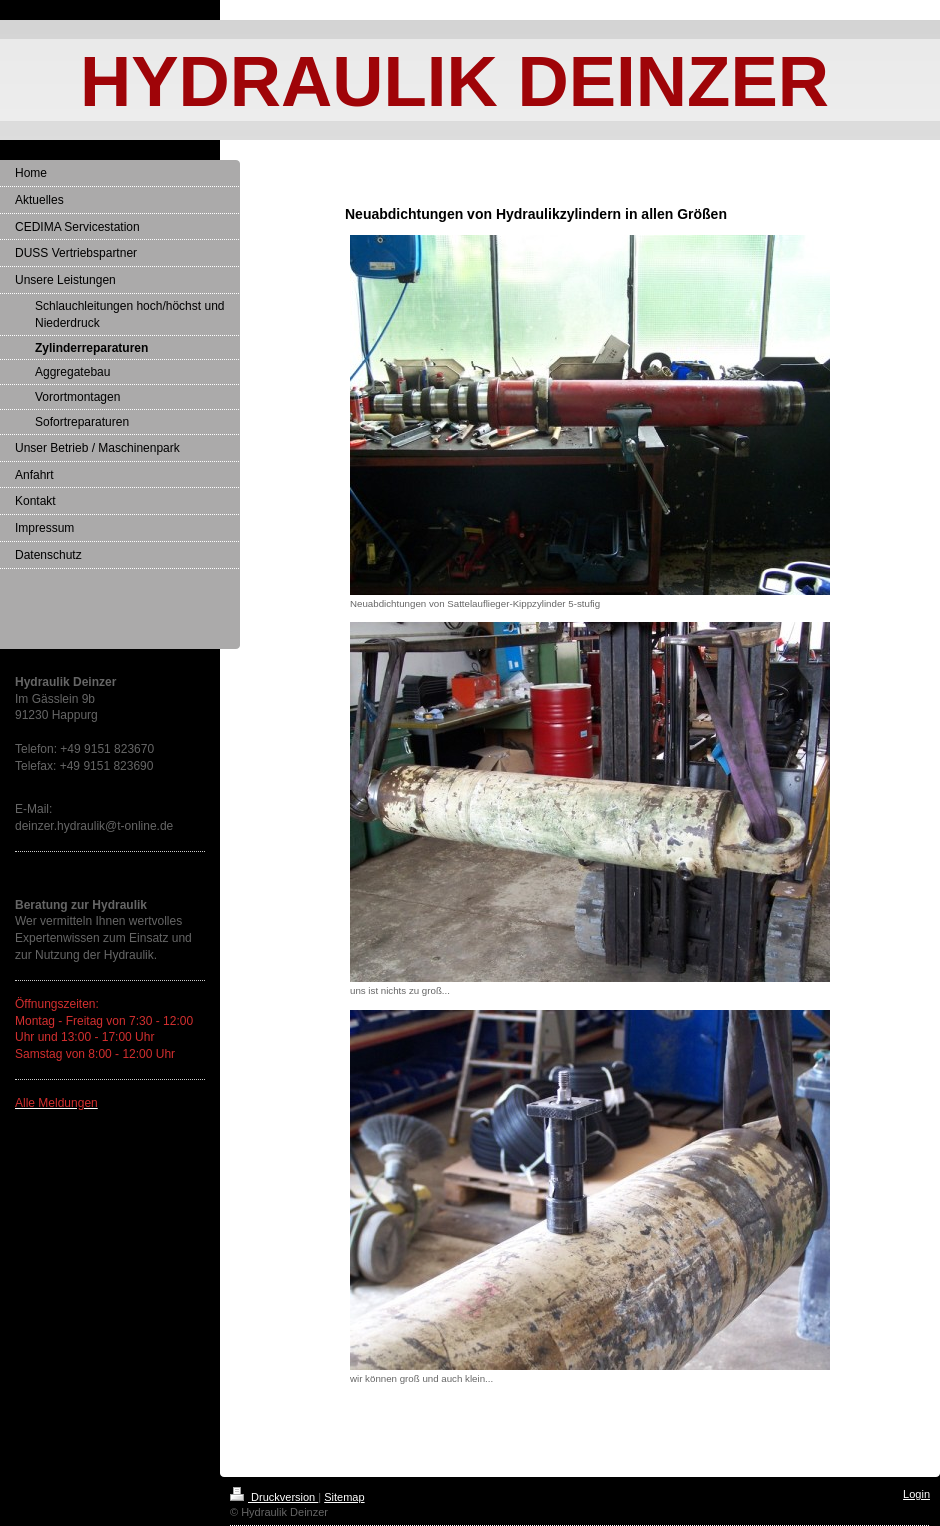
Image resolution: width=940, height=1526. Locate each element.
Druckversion (274, 1497)
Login (916, 1494)
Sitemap (344, 1497)
